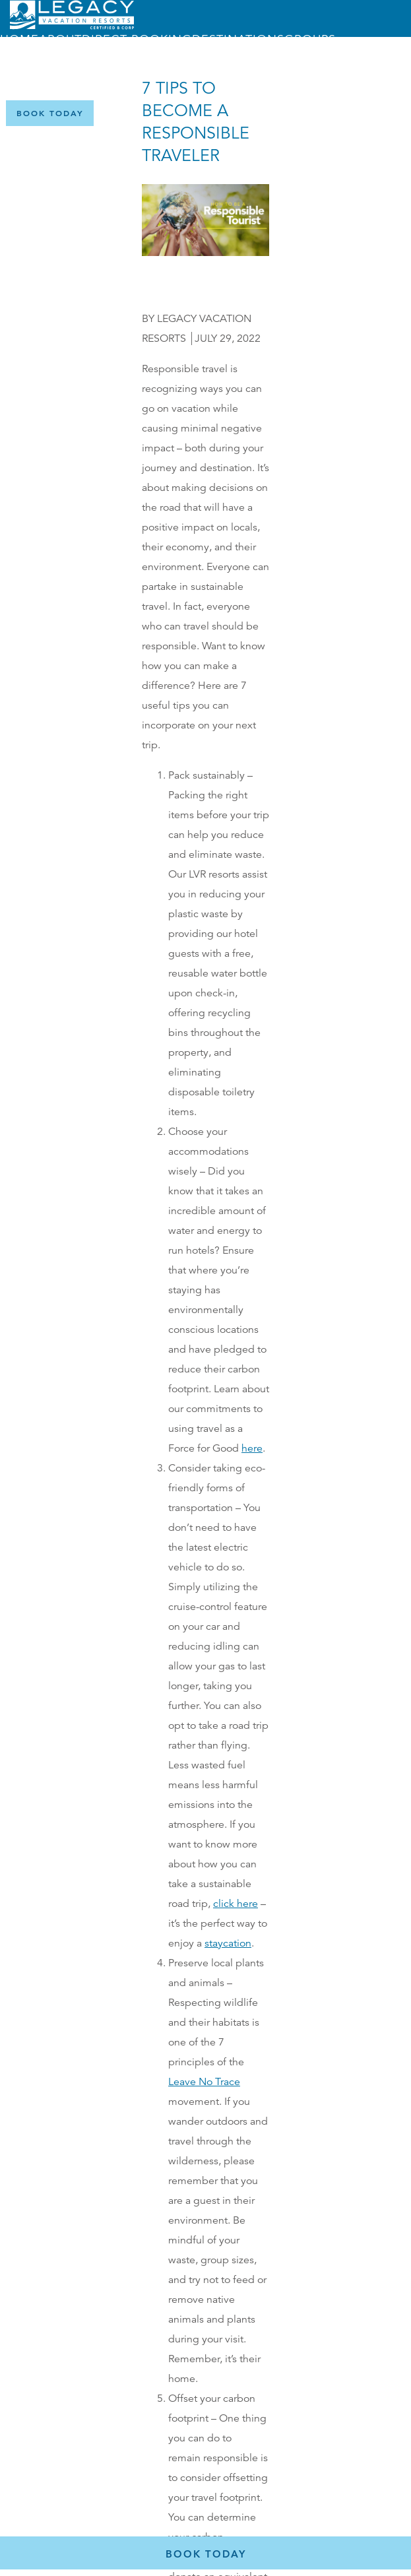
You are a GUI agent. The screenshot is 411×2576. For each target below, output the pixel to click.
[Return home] (72, 26)
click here (235, 1903)
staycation (228, 1943)
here (252, 1448)
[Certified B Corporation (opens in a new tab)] (390, 112)
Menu (152, 73)
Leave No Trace (204, 2081)
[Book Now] (50, 113)
